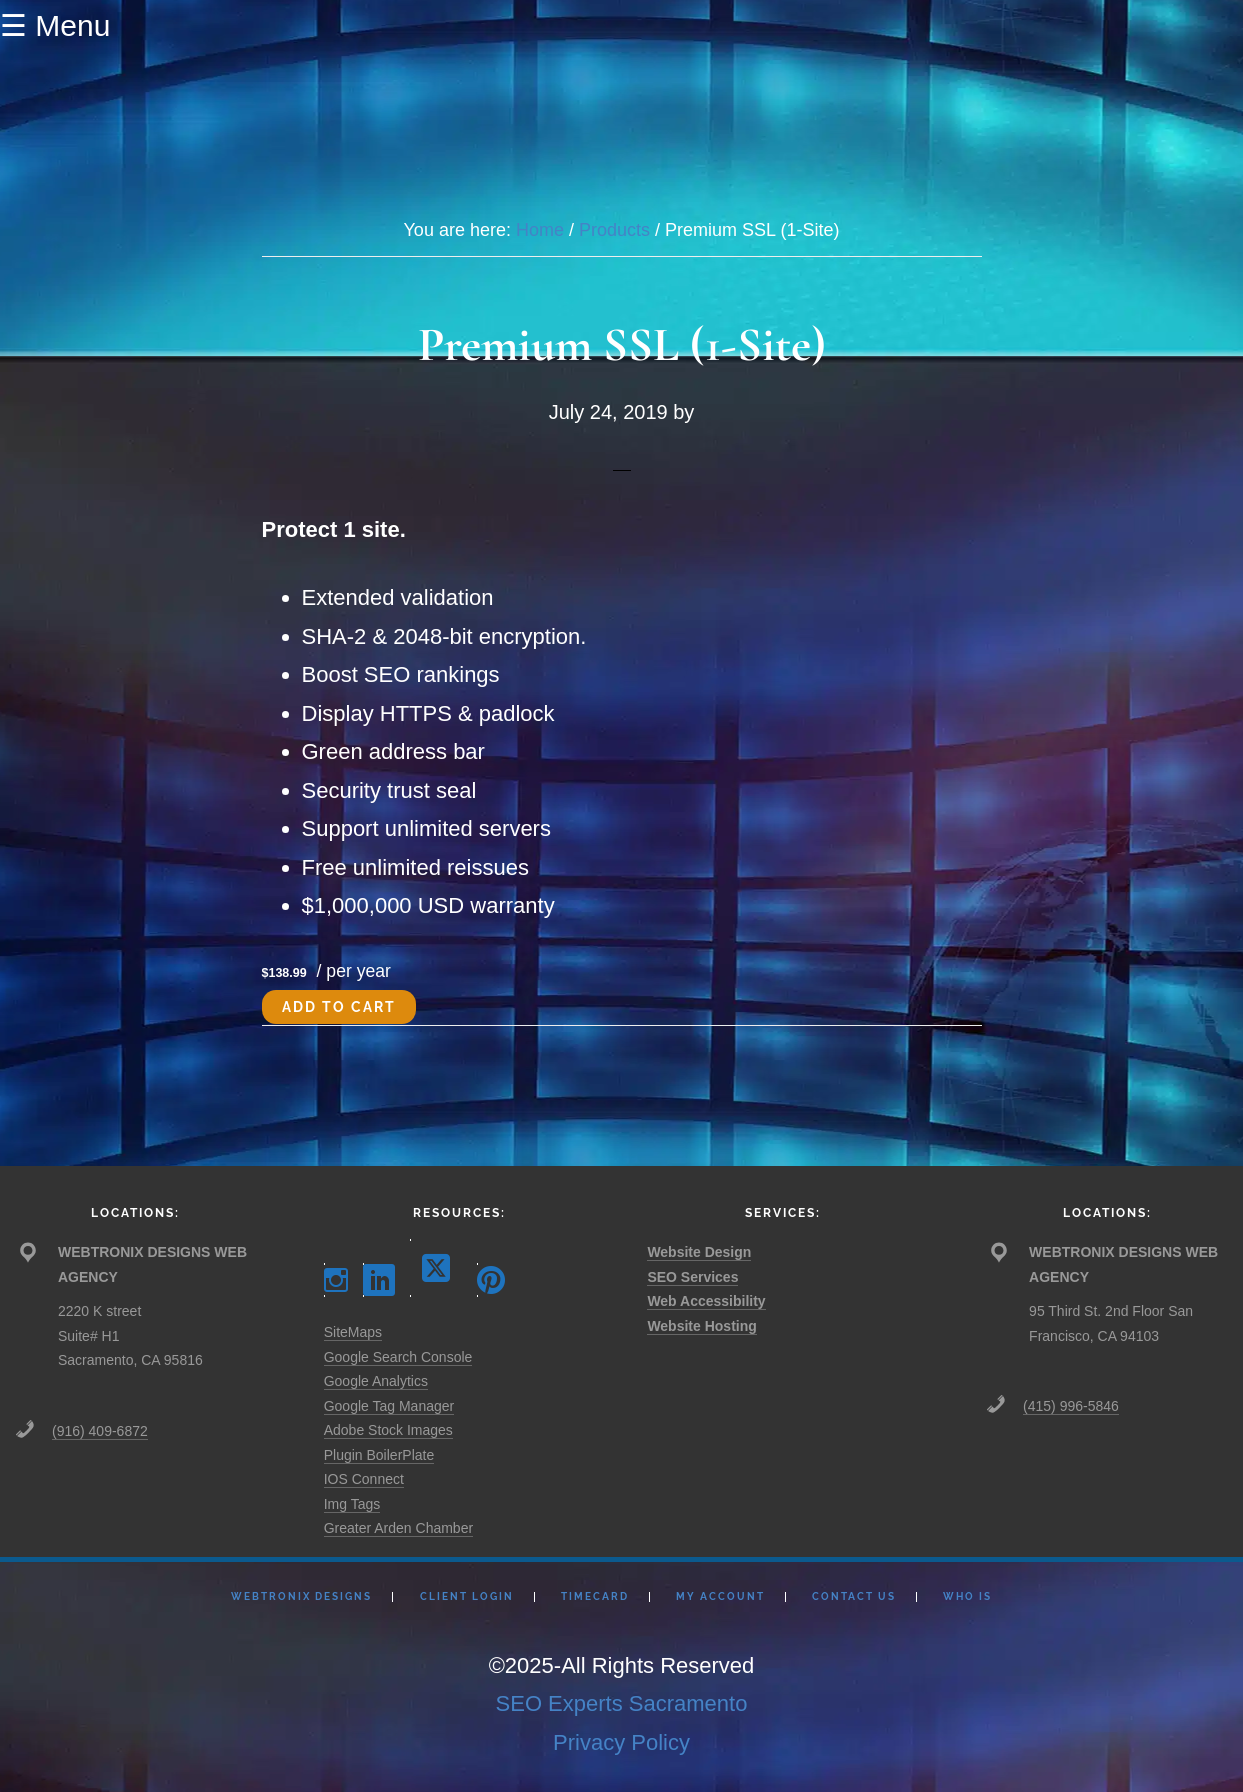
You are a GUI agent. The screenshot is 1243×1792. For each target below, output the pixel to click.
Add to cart (339, 1007)
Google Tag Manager (389, 1406)
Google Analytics (376, 1381)
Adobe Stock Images (388, 1430)
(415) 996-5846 (1071, 1406)
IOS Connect (364, 1479)
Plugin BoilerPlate (379, 1455)
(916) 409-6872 (100, 1431)
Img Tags (352, 1504)
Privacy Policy (621, 1742)
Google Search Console (398, 1357)
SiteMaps (353, 1332)
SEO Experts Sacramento (622, 1703)
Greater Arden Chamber (398, 1528)
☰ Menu (55, 25)
